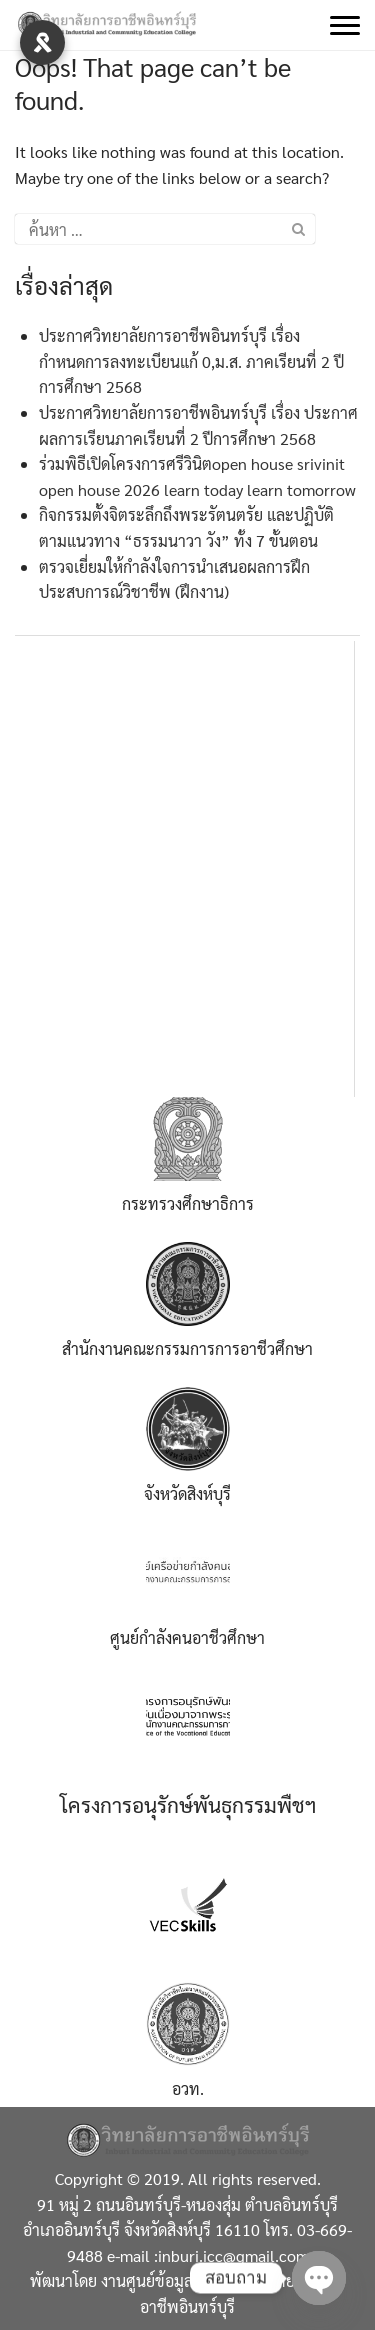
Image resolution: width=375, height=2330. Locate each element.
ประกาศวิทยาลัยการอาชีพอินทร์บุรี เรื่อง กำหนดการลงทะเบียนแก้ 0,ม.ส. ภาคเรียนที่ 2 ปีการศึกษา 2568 (191, 361)
